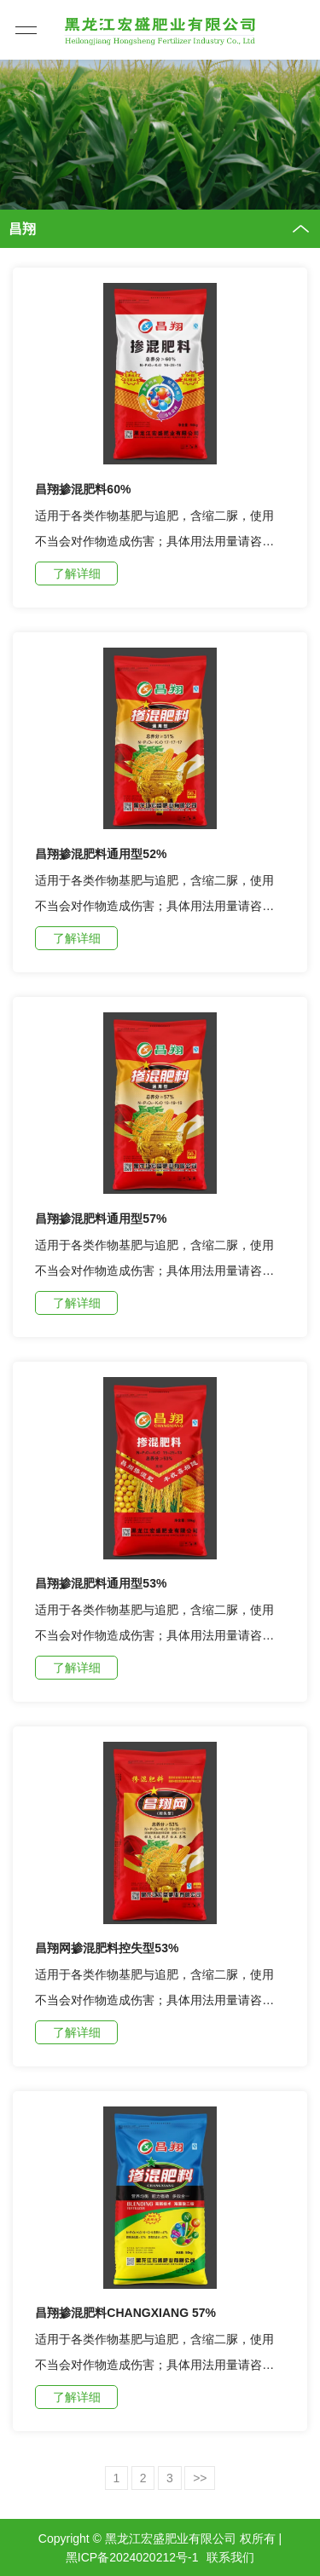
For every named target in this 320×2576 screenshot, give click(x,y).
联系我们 (230, 2557)
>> (200, 2478)
